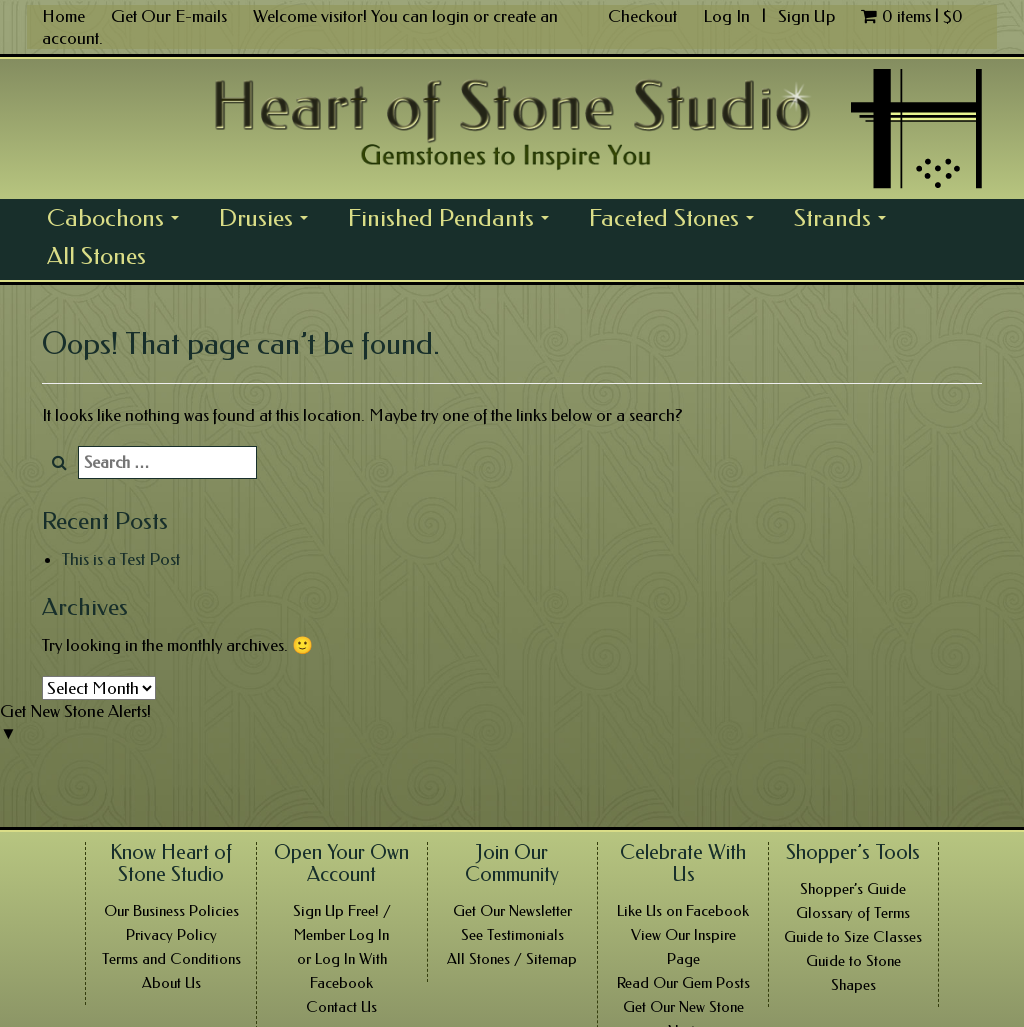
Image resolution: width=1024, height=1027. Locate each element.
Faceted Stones (677, 220)
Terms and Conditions (171, 959)
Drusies (269, 220)
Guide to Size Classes (853, 937)
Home (63, 16)
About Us (171, 983)
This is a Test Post (121, 559)
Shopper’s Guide (853, 889)
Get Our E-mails (169, 16)
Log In (728, 16)
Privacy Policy (171, 935)
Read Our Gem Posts (683, 983)
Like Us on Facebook (683, 911)
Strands (845, 220)
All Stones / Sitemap (512, 959)
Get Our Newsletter (512, 911)
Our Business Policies (171, 911)
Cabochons (118, 220)
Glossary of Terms (853, 913)
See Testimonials (512, 935)
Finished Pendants (454, 220)
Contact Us (341, 1007)
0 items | (912, 16)
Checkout (642, 16)
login (450, 16)
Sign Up (806, 16)
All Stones (96, 256)
